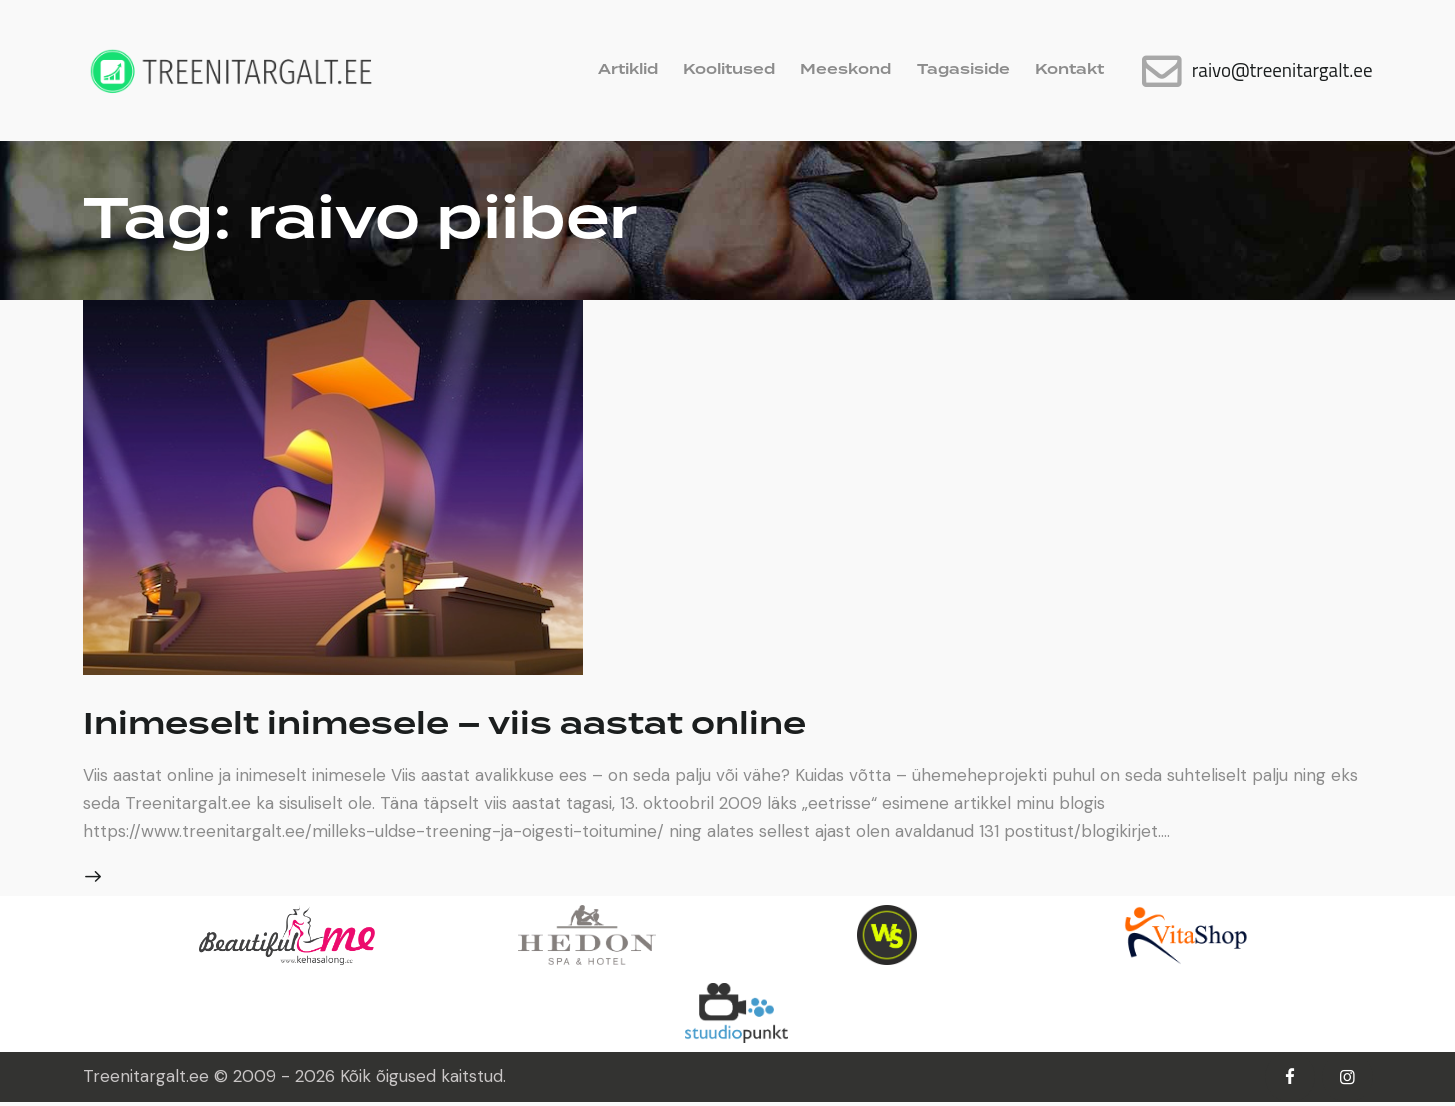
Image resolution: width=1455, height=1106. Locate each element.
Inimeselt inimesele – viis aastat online (503, 724)
